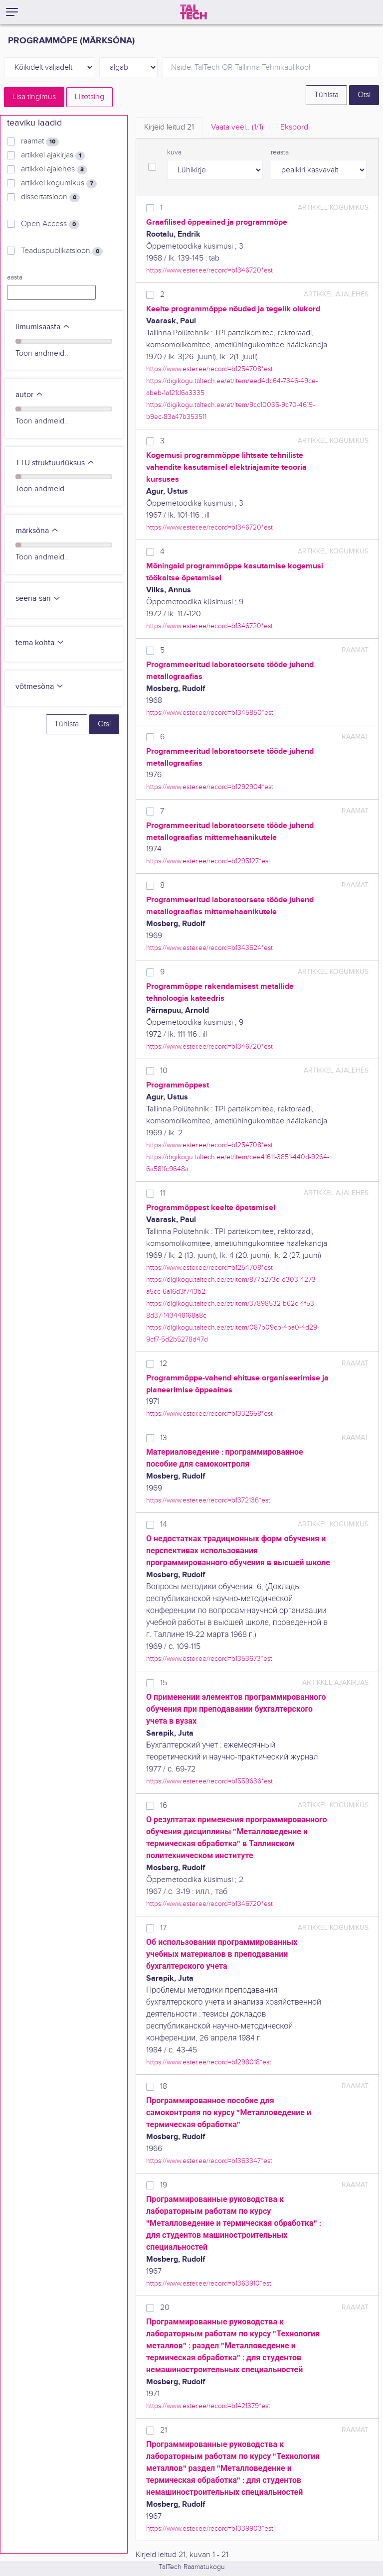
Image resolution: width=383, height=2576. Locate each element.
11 (162, 1193)
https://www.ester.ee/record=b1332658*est (209, 1413)
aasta (14, 277)
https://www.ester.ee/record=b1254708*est (209, 369)
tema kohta (39, 643)
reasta (280, 152)
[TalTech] (193, 12)
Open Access (50, 224)
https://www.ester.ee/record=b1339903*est (209, 2528)
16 (163, 1805)
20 (165, 2307)
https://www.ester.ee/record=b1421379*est (208, 2406)
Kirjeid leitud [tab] (169, 127)
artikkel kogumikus (59, 183)
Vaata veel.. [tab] (237, 127)
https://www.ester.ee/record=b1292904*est (209, 787)
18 (163, 2086)
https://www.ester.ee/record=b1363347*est (209, 2161)
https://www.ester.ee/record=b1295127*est (208, 861)
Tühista (326, 95)
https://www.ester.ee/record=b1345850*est (209, 712)
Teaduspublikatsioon (62, 251)
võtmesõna (39, 686)
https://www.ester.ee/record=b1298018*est (208, 2062)
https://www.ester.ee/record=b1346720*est (209, 270)
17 (163, 1928)
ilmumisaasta (42, 327)
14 (163, 1524)
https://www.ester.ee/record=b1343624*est (209, 948)
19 (163, 2185)
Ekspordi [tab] (295, 127)
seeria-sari (38, 598)
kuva (174, 152)
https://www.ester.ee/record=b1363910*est (208, 2283)
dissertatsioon (50, 197)
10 (164, 1071)
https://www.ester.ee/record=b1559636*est (209, 1781)
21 (163, 2430)
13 (163, 1438)
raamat (40, 141)
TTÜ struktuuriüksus (55, 463)
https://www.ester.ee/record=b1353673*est (209, 1658)
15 (163, 1683)
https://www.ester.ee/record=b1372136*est (208, 1500)
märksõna (37, 531)
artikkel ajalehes (54, 169)
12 (163, 1363)
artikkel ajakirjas (53, 155)
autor (29, 395)
